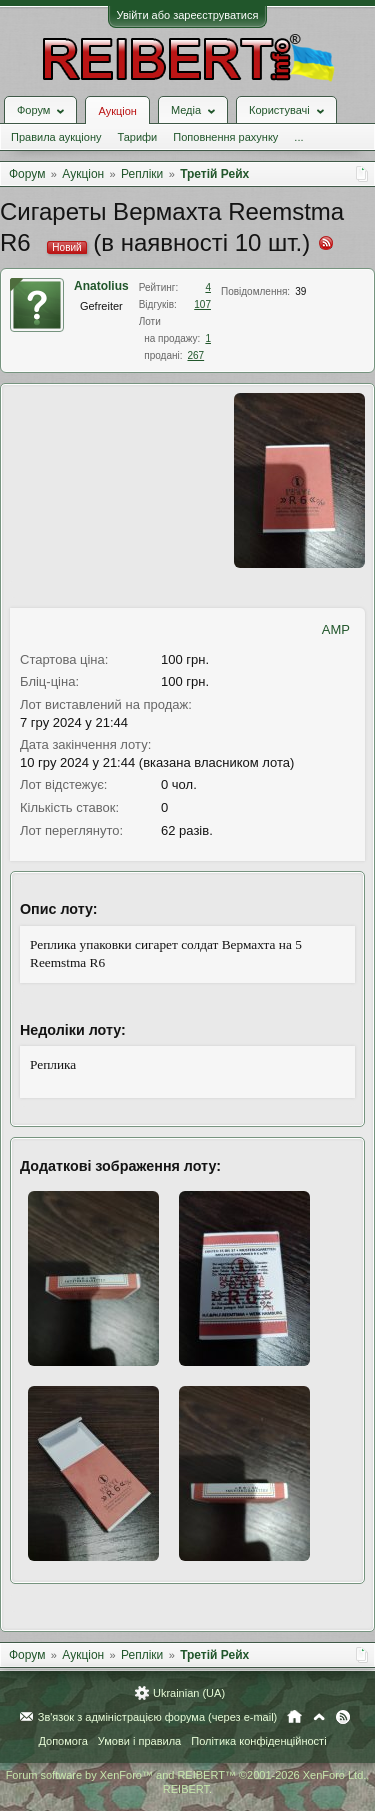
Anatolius (101, 286)
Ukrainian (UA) (189, 1693)
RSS (343, 1717)
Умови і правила (139, 1741)
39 (300, 291)
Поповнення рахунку (225, 137)
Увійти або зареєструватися (188, 15)
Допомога (62, 1741)
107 (202, 304)
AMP (336, 629)
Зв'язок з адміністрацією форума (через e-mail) (158, 1717)
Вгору (319, 1717)
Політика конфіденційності (258, 1741)
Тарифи (137, 137)
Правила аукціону (56, 137)
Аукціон (117, 111)
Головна (294, 1717)
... (298, 137)
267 (195, 355)
